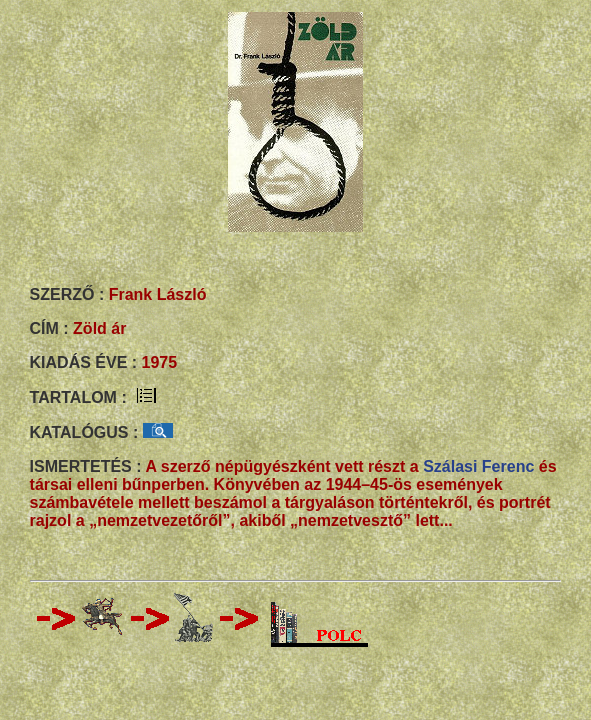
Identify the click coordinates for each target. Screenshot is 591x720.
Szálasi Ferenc (478, 466)
